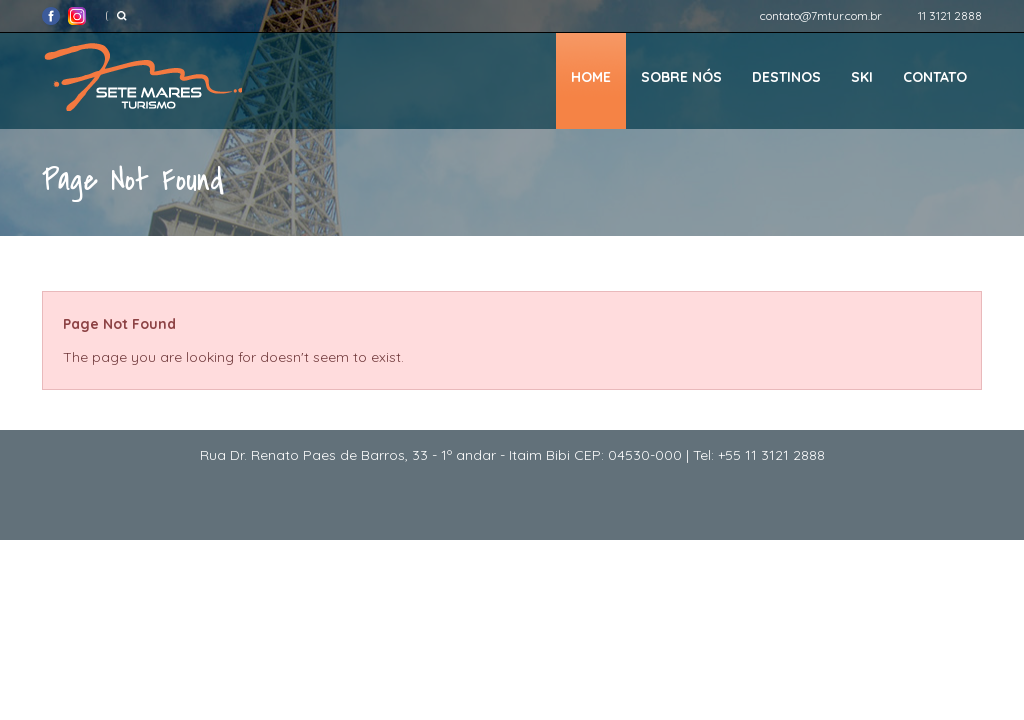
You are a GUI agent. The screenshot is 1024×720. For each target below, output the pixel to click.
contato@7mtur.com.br (821, 15)
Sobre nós (681, 77)
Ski (862, 77)
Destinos (786, 77)
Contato (935, 77)
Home (591, 77)
